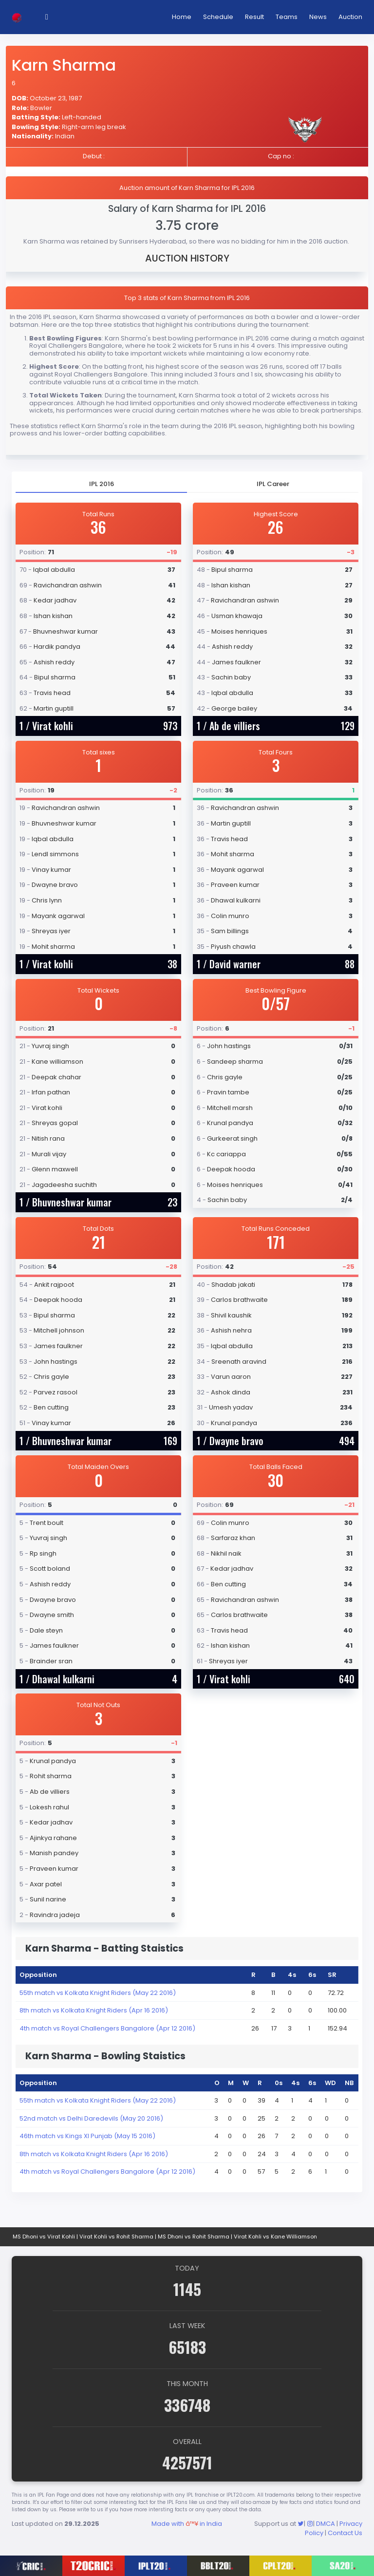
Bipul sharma (54, 677)
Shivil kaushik (231, 1315)
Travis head (52, 692)
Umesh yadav (231, 1407)
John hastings (229, 1046)
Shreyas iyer (51, 931)
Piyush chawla (233, 946)
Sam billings (230, 931)
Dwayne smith (52, 1614)
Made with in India (186, 2523)
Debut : (94, 156)
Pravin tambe (228, 1092)
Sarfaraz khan (233, 1537)
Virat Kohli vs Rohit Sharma (116, 2236)
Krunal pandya (230, 1123)
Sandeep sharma (235, 1061)
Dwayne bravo (55, 884)
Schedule (218, 16)
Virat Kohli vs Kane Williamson (275, 2236)
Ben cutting (51, 1407)
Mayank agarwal (58, 916)
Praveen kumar (235, 884)
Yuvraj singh (50, 1046)
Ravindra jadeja (55, 1914)
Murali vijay (49, 1154)
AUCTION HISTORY (187, 258)
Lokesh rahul (49, 1807)
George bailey (234, 708)
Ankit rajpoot (54, 1284)
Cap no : (281, 156)
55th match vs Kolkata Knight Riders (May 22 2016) (97, 1992)
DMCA (325, 2523)
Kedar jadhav (55, 600)
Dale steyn (46, 1630)
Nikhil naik (226, 1553)
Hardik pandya (57, 646)
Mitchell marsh (230, 1107)
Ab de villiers (234, 725)
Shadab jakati (233, 1284)
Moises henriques (239, 631)
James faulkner (236, 662)
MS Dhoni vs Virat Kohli (44, 2236)
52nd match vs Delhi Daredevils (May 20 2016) (91, 2118)
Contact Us (345, 2533)
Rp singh (43, 1553)
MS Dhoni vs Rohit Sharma (193, 2236)
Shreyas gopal (55, 1123)
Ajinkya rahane (53, 1838)
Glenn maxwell (55, 1169)
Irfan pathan (51, 1092)
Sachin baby (231, 677)
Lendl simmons (55, 854)
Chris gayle (225, 1077)
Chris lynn (47, 900)
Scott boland (50, 1568)
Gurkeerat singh (232, 1138)
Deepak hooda (231, 1169)
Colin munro (230, 916)
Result (254, 16)
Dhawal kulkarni (236, 900)
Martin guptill (54, 708)
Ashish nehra (231, 1330)
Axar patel (46, 1884)
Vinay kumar (51, 869)
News (318, 16)
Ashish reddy (54, 662)
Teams (287, 16)
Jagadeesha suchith (64, 1184)
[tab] (101, 484)
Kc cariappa (226, 1154)
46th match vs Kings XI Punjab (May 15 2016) (87, 2136)
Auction (350, 16)
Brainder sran (51, 1661)
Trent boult (46, 1522)
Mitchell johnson (59, 1330)
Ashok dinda (230, 1392)
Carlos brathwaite (239, 1299)
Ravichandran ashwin (68, 585)
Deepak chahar (56, 1077)
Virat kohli (52, 725)
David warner (235, 964)
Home (181, 16)
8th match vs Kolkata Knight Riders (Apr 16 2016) (93, 2010)
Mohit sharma (53, 946)
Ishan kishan (53, 615)
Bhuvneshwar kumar (65, 631)
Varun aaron (231, 1376)
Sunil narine (48, 1899)
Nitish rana (48, 1138)
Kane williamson (57, 1061)
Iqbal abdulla (54, 569)
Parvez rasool (55, 1392)
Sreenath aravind (238, 1361)
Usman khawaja (236, 615)
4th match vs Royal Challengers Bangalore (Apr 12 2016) (107, 2028)
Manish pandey (54, 1853)
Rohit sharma (51, 1776)
